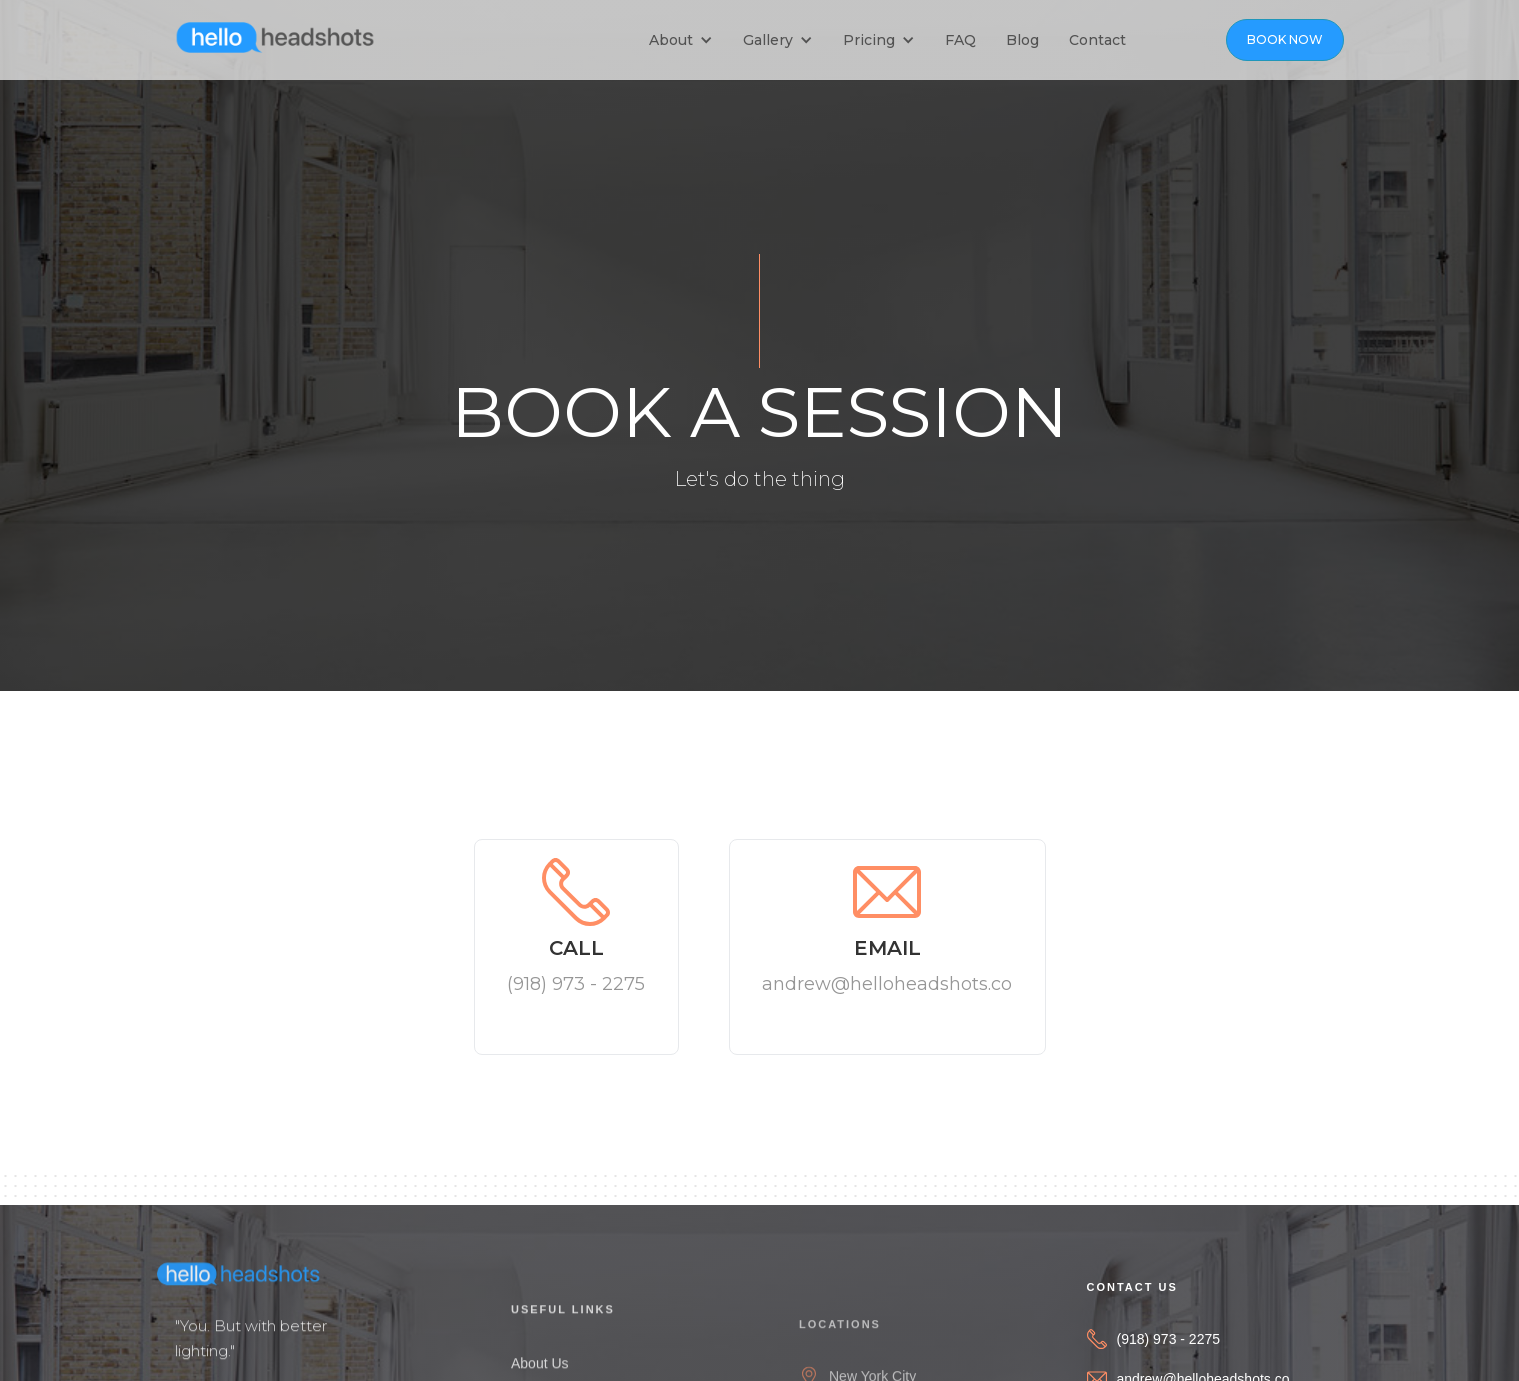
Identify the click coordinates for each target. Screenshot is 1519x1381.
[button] (686, 40)
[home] (275, 35)
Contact (1097, 40)
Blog (1022, 40)
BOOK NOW (1285, 39)
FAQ (960, 40)
